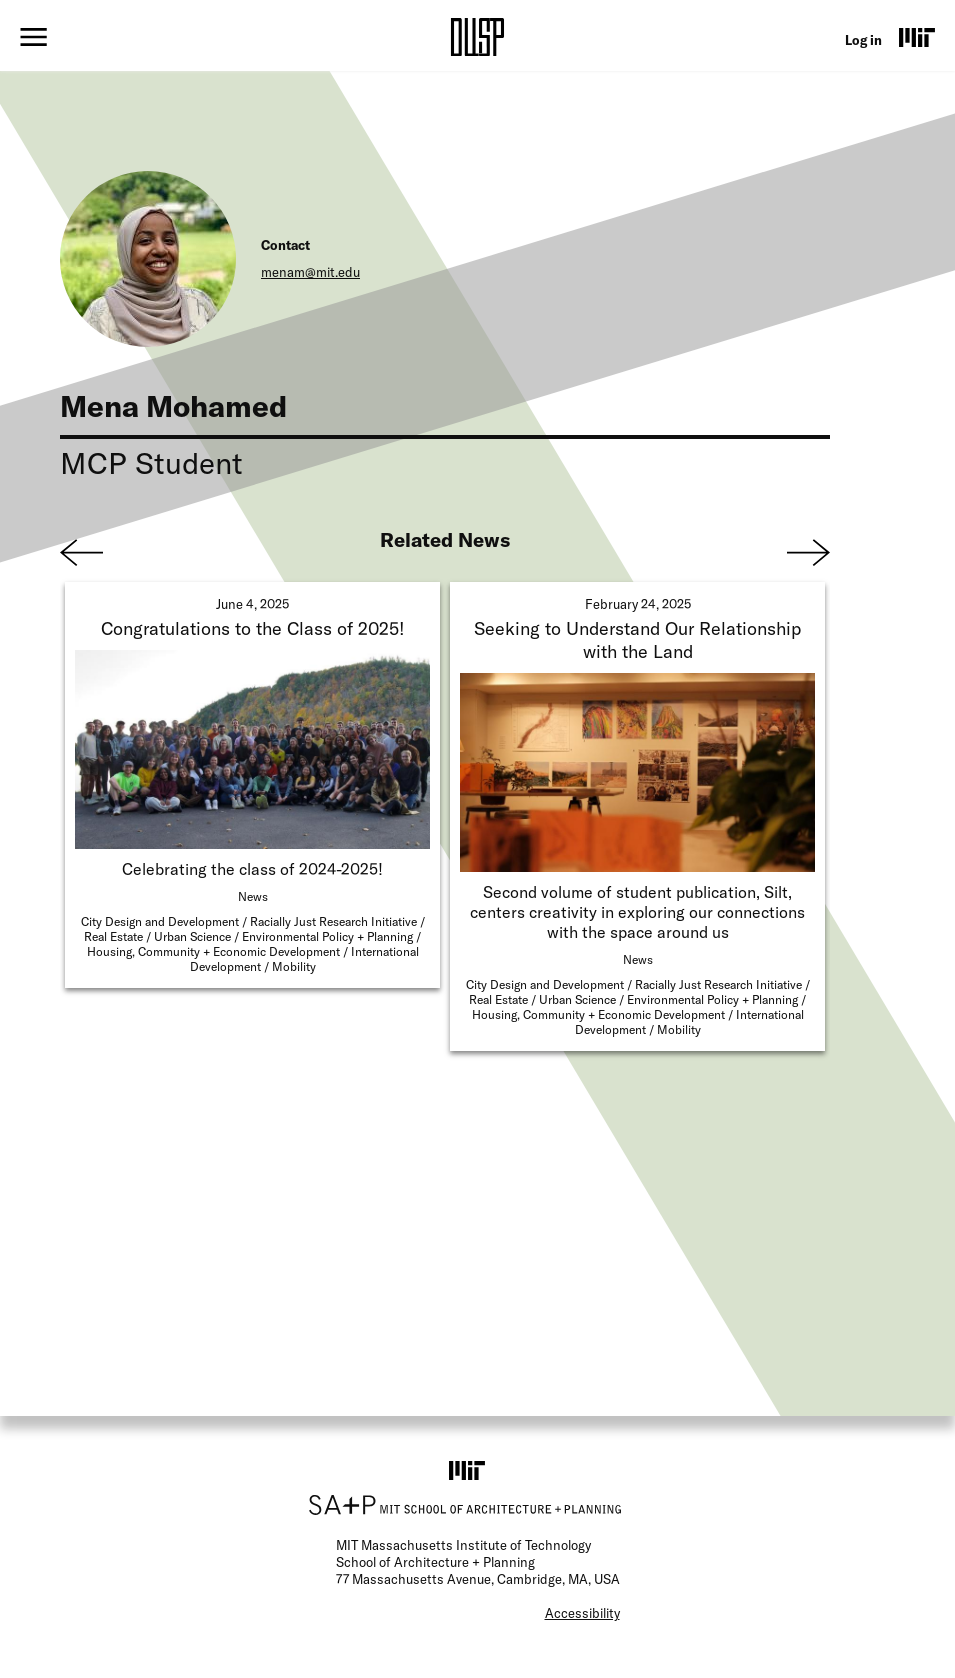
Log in (863, 40)
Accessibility (582, 1613)
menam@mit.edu (310, 272)
